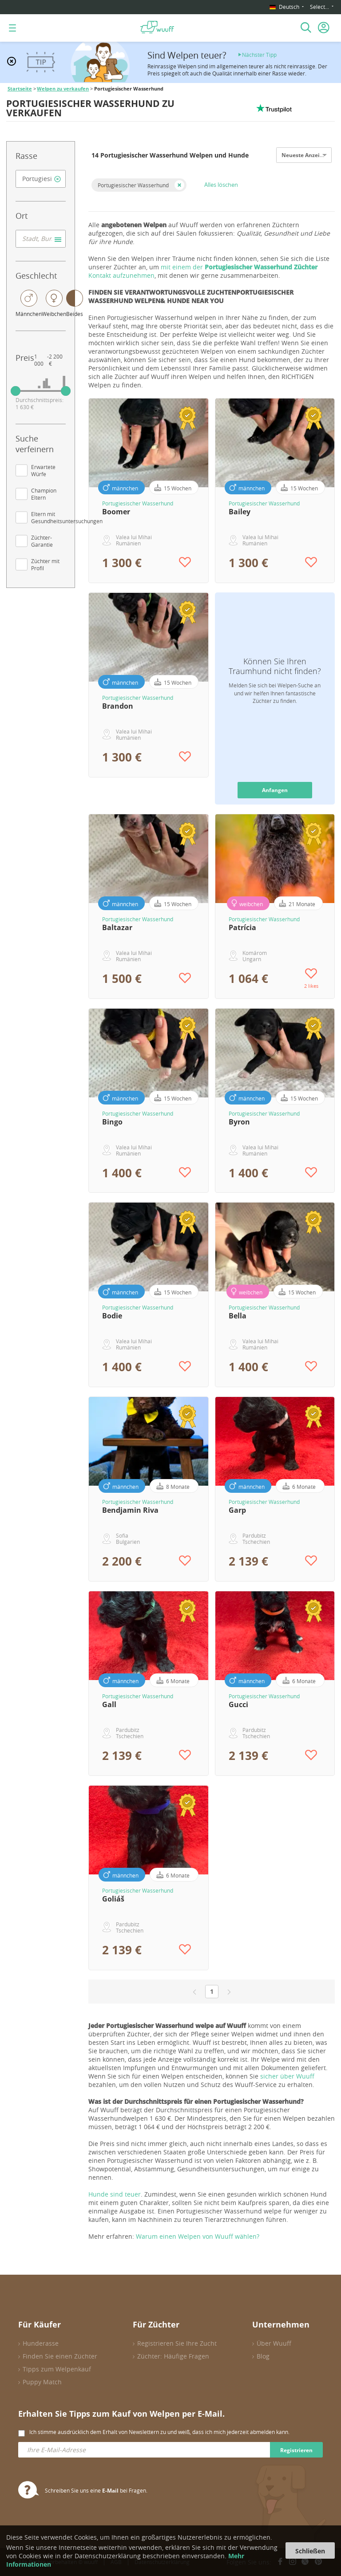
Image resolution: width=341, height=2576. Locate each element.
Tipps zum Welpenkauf (57, 2369)
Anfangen (275, 790)
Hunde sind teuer (114, 2194)
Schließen (310, 2551)
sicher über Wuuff (287, 2076)
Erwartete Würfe (43, 470)
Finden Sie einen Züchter (60, 2356)
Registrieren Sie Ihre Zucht (177, 2343)
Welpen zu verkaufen (63, 89)
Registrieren (296, 2450)
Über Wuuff (274, 2343)
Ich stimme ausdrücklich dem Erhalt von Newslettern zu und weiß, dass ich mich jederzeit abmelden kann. (159, 2431)
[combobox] (41, 179)
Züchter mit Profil (45, 564)
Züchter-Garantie (42, 541)
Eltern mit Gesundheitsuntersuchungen (67, 517)
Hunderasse (41, 2343)
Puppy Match (42, 2382)
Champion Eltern (43, 494)
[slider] (15, 391)
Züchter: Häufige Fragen (173, 2356)
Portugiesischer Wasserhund (133, 185)
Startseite (20, 89)
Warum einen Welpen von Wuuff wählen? (197, 2236)
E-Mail (110, 2490)
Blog (263, 2356)
